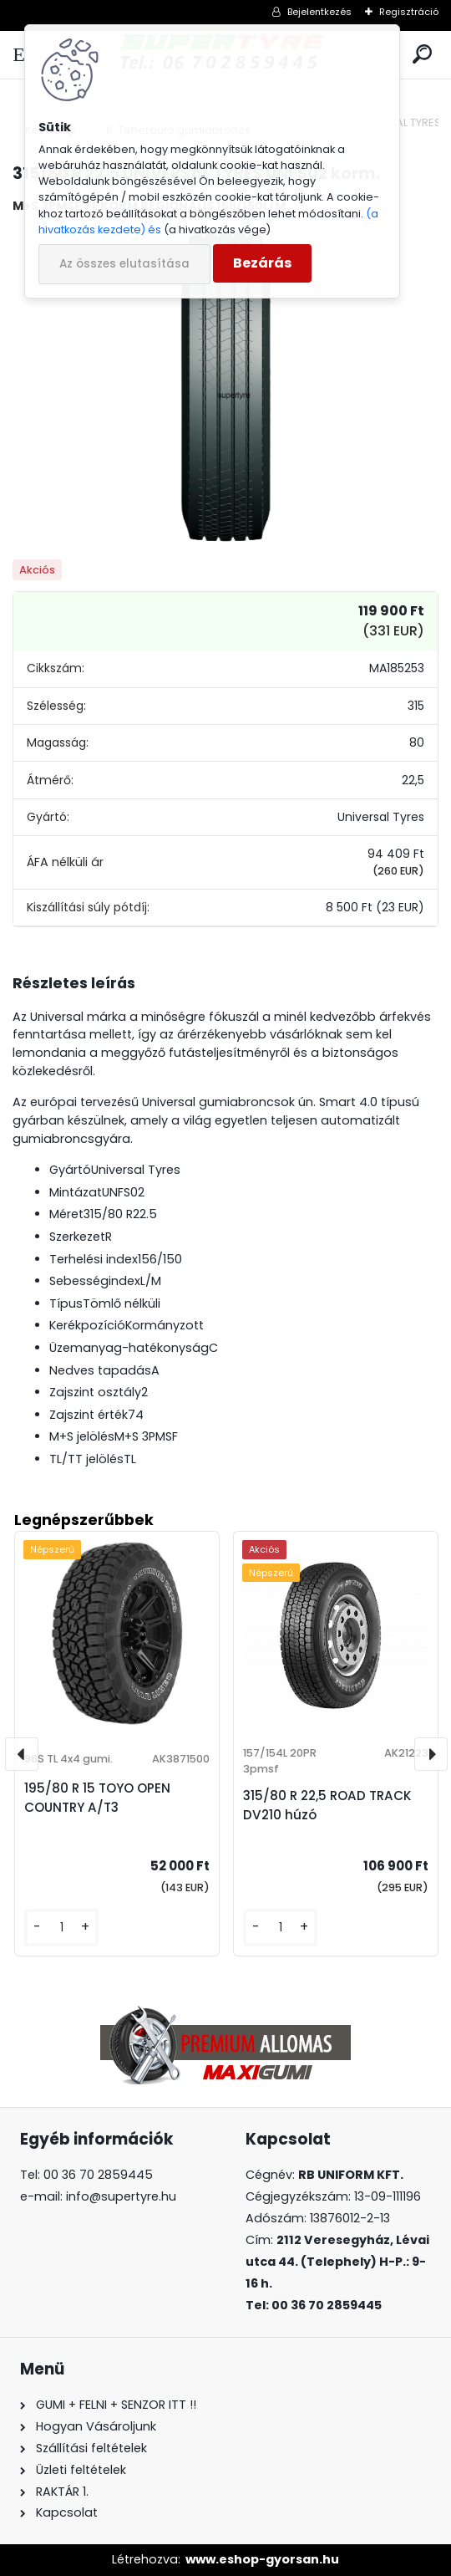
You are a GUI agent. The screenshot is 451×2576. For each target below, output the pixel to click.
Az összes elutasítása (124, 264)
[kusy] (61, 1927)
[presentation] (21, 1754)
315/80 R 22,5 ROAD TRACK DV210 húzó (327, 1805)
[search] (422, 54)
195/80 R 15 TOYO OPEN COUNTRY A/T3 (97, 1797)
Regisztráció (408, 11)
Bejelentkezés (319, 11)
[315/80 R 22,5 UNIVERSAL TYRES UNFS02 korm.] (225, 387)
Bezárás (262, 263)
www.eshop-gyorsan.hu (262, 2559)
